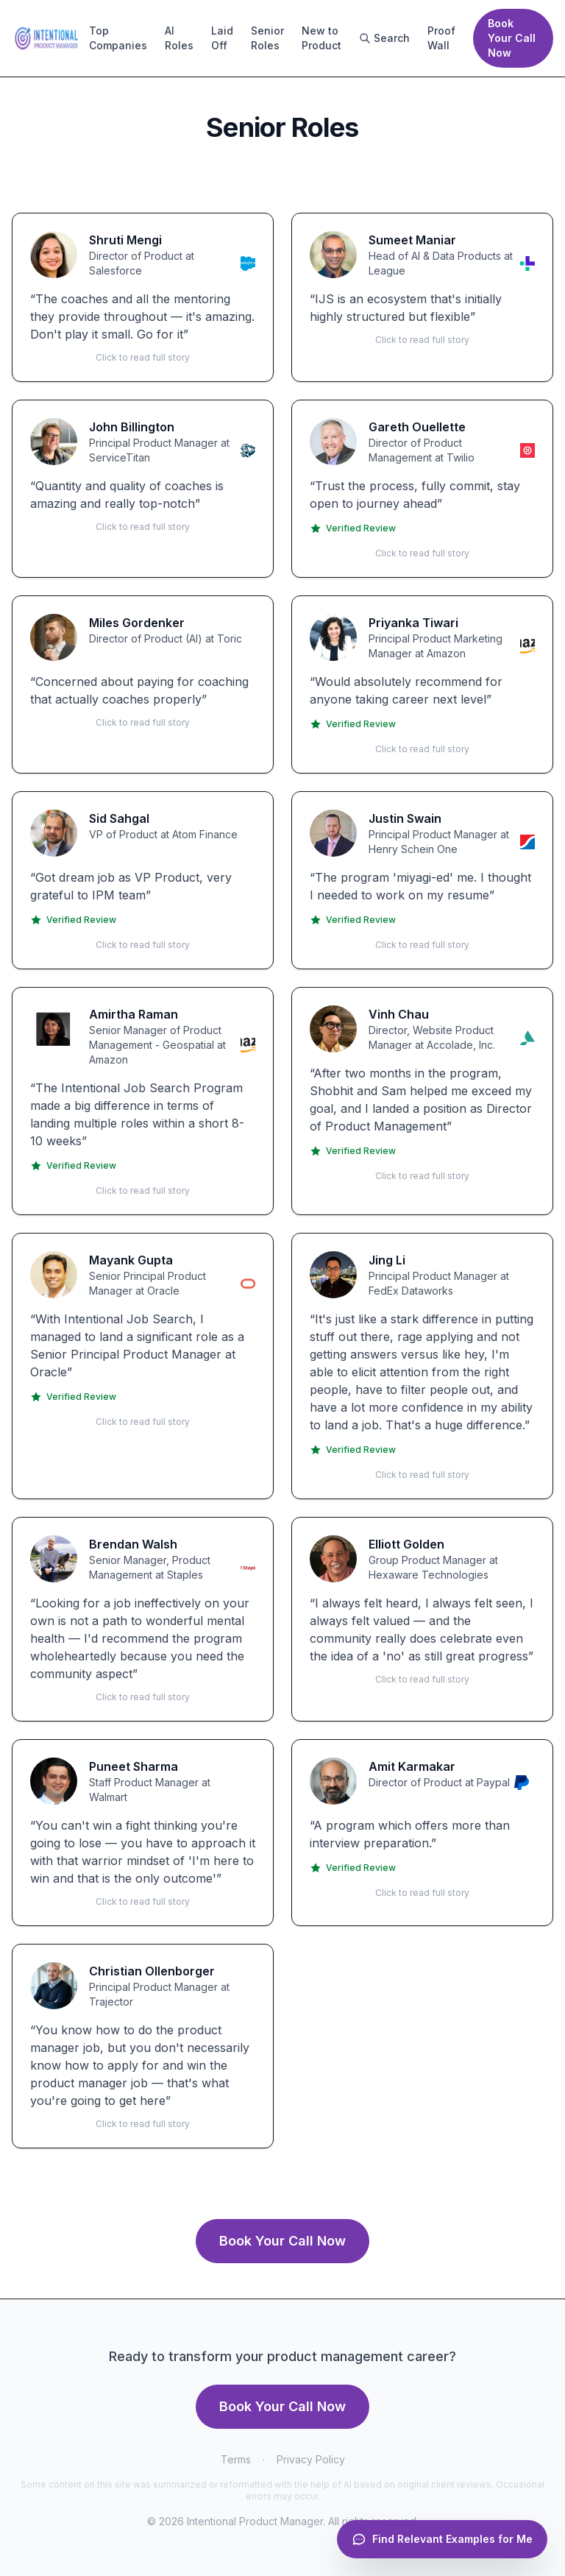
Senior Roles (267, 38)
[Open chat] (442, 2539)
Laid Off (222, 38)
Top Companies (118, 38)
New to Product (321, 38)
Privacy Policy (311, 2459)
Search (384, 38)
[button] (143, 297)
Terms (236, 2459)
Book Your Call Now (512, 38)
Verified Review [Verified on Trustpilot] (353, 528)
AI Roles (179, 38)
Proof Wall (441, 38)
